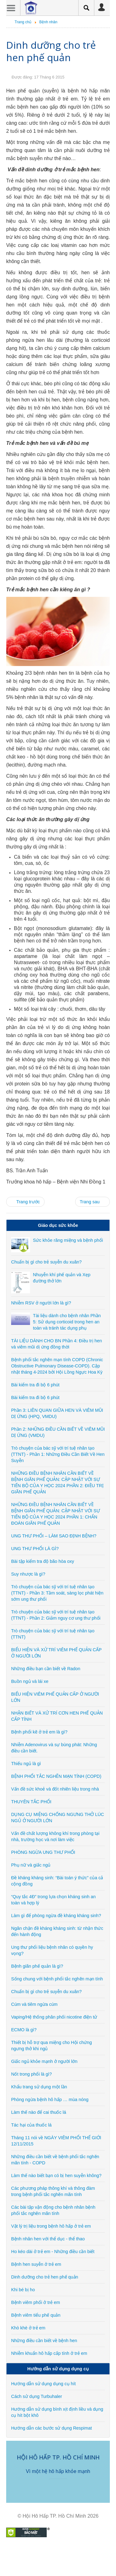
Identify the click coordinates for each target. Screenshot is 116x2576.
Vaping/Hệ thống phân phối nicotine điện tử (54, 2017)
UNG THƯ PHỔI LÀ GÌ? (35, 1548)
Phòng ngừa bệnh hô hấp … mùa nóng (49, 2099)
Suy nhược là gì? (28, 1574)
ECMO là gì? (24, 2029)
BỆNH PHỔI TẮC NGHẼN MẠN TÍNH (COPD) (56, 1776)
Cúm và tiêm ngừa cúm (34, 2004)
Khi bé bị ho (23, 2289)
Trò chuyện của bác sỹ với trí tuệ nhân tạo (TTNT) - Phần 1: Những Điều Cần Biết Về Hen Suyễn (58, 1454)
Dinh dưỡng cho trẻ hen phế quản (51, 51)
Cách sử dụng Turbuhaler (36, 2396)
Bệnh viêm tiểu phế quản (35, 2315)
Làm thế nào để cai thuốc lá (38, 2112)
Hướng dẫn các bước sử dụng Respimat (51, 2428)
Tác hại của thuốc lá (31, 2124)
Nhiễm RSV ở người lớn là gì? (41, 1302)
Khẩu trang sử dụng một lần (39, 2086)
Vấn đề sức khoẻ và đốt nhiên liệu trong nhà (55, 1789)
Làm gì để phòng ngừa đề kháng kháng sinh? (56, 1915)
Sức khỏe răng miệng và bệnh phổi (68, 1240)
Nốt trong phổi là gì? (31, 2074)
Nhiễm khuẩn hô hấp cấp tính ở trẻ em (49, 2353)
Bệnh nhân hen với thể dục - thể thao (48, 2238)
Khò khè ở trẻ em (28, 2327)
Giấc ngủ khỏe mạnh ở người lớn (44, 2061)
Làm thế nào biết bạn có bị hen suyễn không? (56, 2175)
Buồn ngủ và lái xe (29, 1681)
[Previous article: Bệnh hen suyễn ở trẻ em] (25, 1202)
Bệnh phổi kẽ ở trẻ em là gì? (39, 1731)
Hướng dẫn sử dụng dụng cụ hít (43, 2383)
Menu (10, 7)
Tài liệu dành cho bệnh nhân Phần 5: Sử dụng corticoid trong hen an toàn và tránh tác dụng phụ (67, 1321)
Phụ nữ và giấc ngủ (30, 1865)
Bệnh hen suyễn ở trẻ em (36, 2264)
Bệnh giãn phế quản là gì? (37, 1966)
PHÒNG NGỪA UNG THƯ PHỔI (43, 1852)
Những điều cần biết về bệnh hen (44, 2340)
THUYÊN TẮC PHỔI (31, 1801)
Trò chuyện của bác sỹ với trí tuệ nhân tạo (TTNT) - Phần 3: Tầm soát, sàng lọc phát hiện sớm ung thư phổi (57, 1593)
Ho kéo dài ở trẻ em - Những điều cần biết (52, 2251)
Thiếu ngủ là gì (26, 1763)
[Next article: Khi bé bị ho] (92, 1202)
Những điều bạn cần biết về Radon (45, 1668)
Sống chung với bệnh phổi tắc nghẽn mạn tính (57, 1978)
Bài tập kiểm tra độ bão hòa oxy (42, 1561)
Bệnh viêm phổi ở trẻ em (35, 2302)
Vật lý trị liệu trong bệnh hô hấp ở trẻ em (51, 2226)
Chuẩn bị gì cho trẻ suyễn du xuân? (46, 1261)
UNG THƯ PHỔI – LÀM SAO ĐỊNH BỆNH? (53, 1535)
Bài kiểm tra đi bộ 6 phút (35, 1384)
